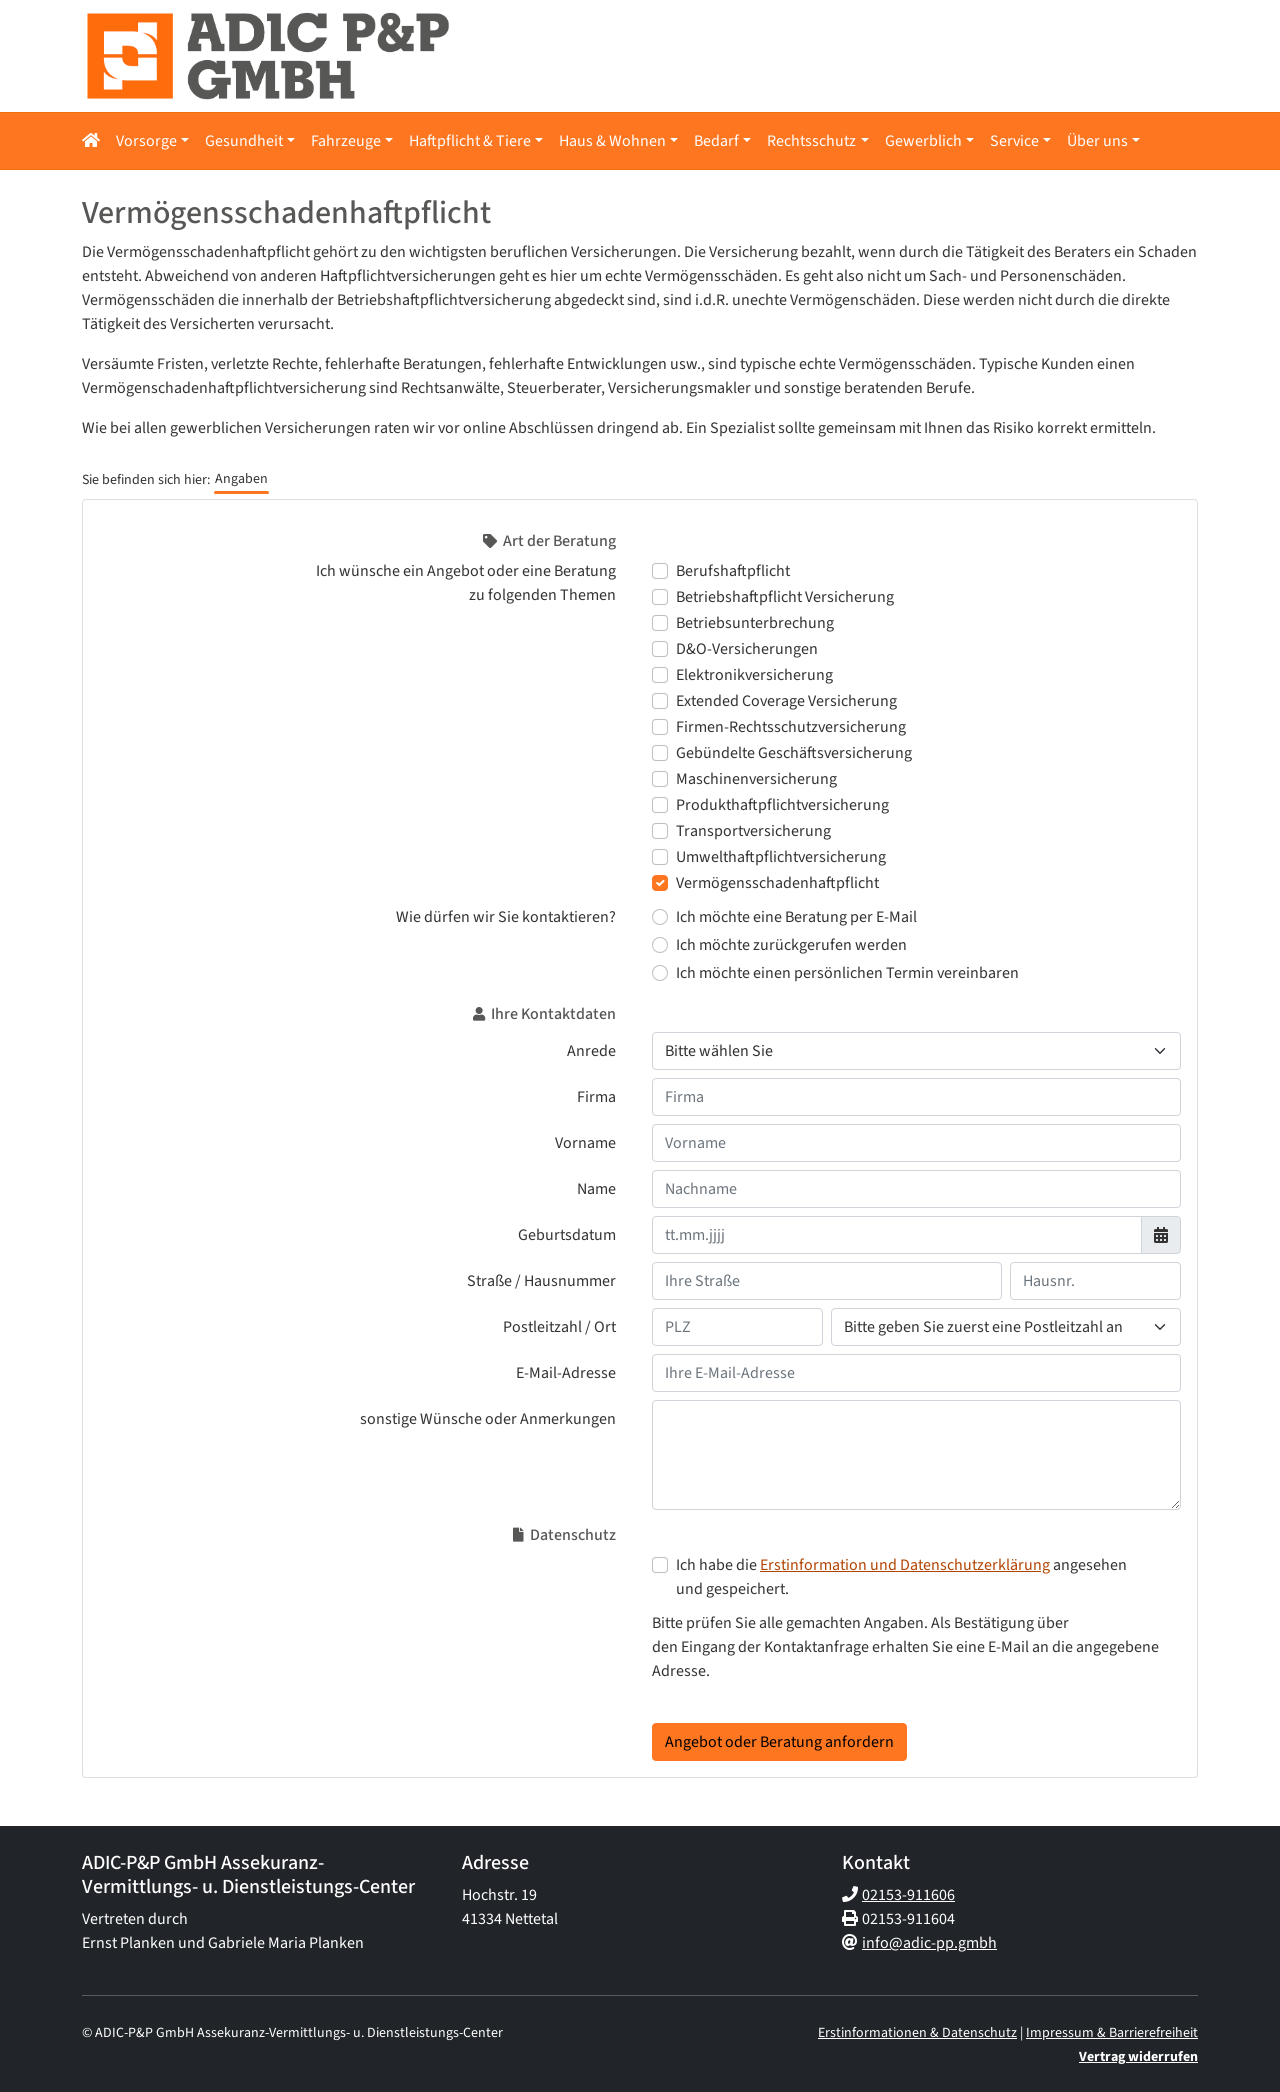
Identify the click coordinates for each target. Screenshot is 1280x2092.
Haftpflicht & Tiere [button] (470, 141)
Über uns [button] (1097, 141)
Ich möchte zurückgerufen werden (791, 945)
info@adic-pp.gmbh (929, 1943)
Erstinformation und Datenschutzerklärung (905, 1565)
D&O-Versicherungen (747, 649)
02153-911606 (908, 1895)
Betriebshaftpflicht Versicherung (785, 597)
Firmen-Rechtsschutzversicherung (791, 727)
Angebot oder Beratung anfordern (779, 1742)
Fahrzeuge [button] (346, 141)
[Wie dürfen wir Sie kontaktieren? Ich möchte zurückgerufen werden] (660, 945)
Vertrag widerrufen (1138, 2057)
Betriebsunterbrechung (755, 623)
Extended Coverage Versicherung (786, 701)
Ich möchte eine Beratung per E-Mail (796, 917)
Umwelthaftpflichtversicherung (781, 857)
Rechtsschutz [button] (811, 141)
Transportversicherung (753, 831)
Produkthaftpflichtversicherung (782, 805)
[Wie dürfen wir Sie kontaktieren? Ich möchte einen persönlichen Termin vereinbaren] (660, 973)
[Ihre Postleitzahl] (737, 1327)
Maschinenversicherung (756, 779)
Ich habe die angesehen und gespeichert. (901, 1577)
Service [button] (1014, 141)
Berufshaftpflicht (733, 571)
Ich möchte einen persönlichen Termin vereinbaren (847, 973)
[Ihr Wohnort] (1006, 1327)
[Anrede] (916, 1051)
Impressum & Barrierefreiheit (1112, 2033)
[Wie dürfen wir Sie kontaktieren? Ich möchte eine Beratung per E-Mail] (660, 917)
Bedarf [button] (716, 141)
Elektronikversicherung (754, 675)
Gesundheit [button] (244, 141)
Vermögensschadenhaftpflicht (777, 883)
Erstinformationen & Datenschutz (917, 2033)
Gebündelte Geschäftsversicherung (794, 753)
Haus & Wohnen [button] (612, 141)
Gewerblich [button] (923, 141)
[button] (95, 141)
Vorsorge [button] (146, 141)
